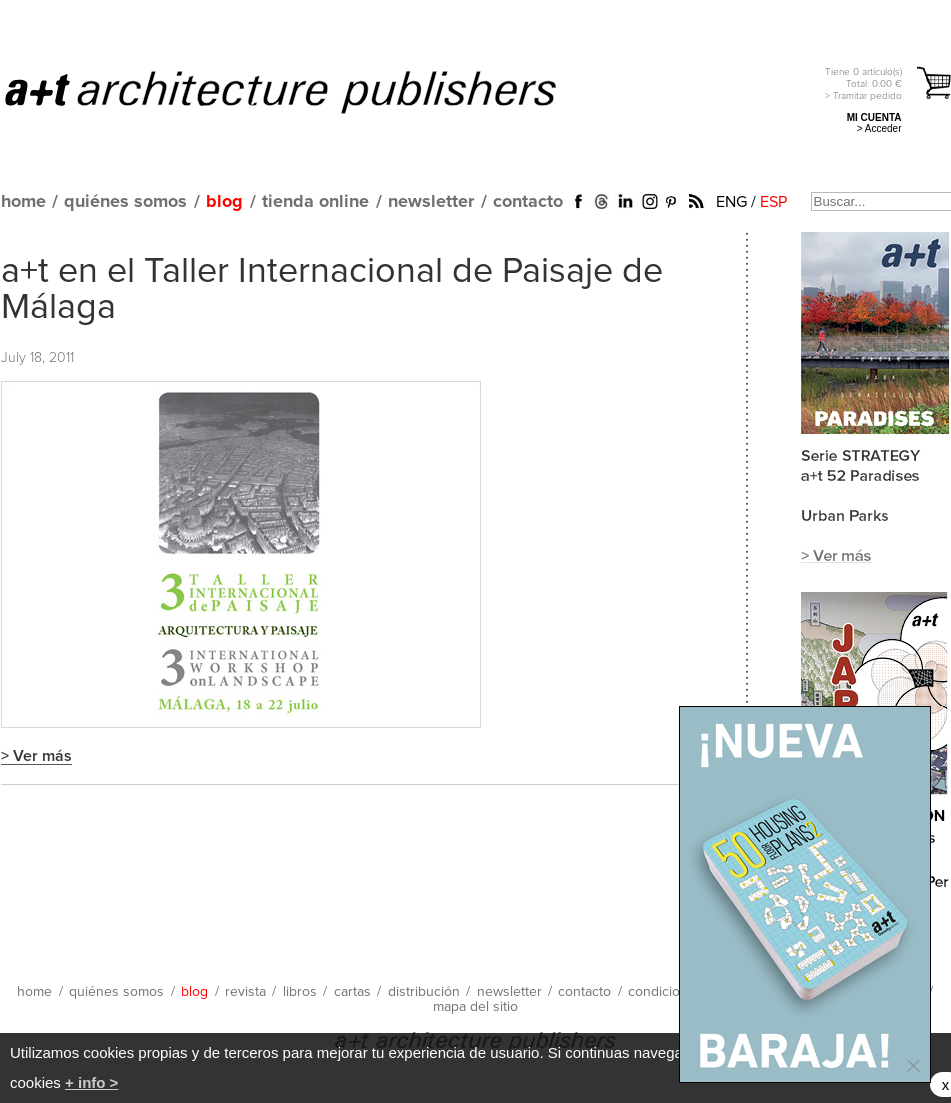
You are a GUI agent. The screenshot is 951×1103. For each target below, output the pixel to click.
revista (245, 992)
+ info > (91, 1082)
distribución (424, 992)
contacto (528, 202)
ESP (773, 202)
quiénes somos (125, 202)
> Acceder (879, 128)
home (23, 202)
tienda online (315, 202)
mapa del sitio (475, 1007)
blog (224, 202)
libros (300, 992)
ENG (731, 202)
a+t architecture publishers (305, 91)
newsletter (431, 202)
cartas (352, 992)
